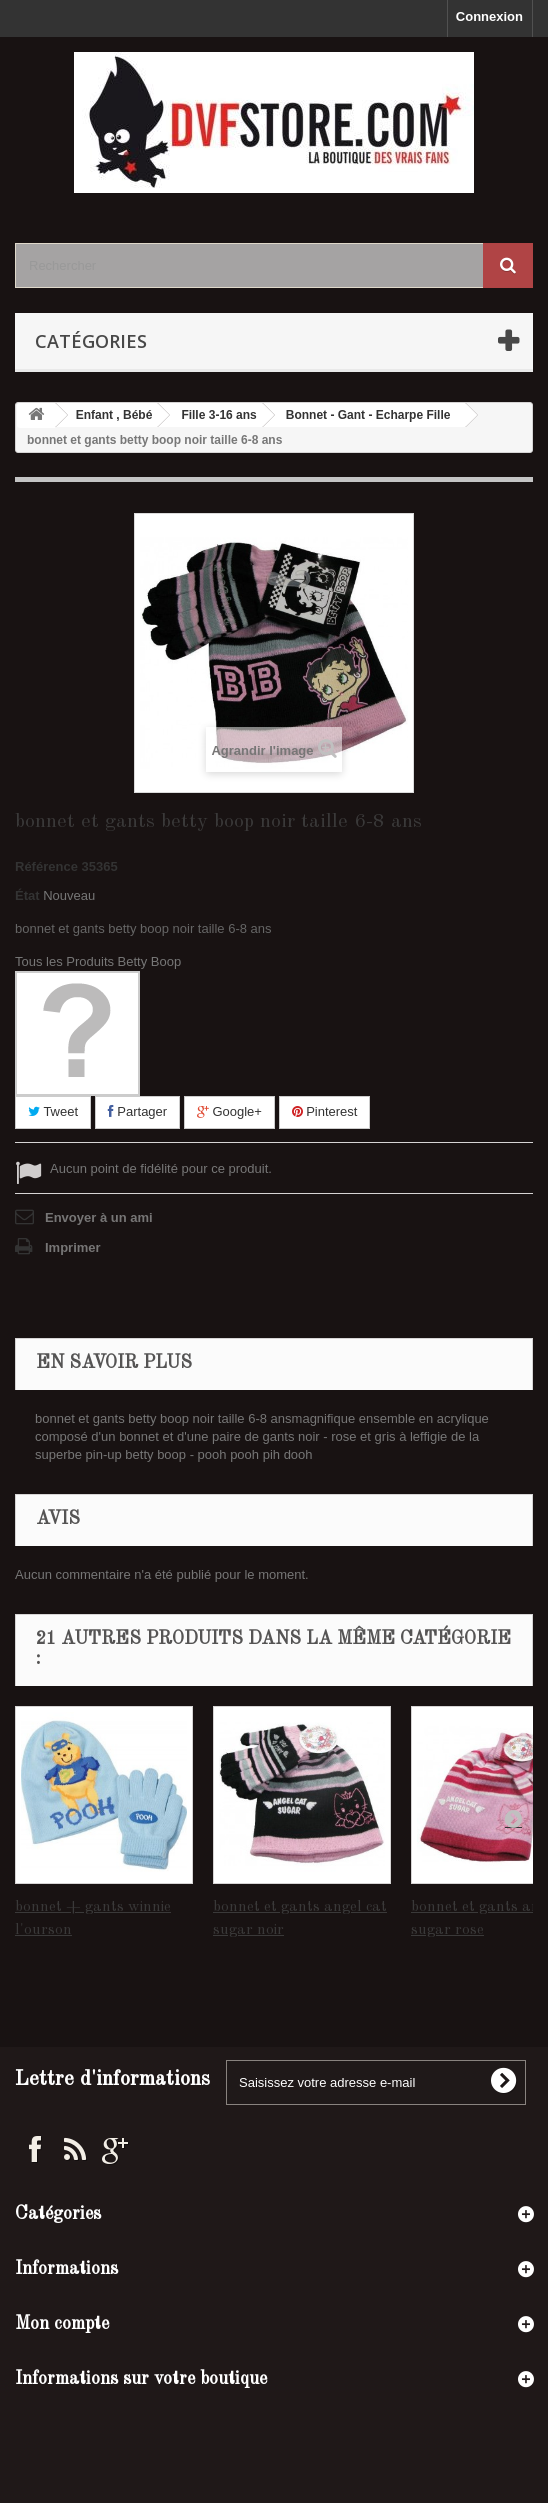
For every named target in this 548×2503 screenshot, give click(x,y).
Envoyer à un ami (99, 1217)
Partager (137, 1111)
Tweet (53, 1111)
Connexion (489, 16)
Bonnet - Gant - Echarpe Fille (368, 415)
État (27, 895)
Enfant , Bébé (114, 415)
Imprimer (73, 1247)
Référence (46, 866)
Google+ (229, 1111)
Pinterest (325, 1111)
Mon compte (62, 2324)
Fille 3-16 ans (218, 415)
